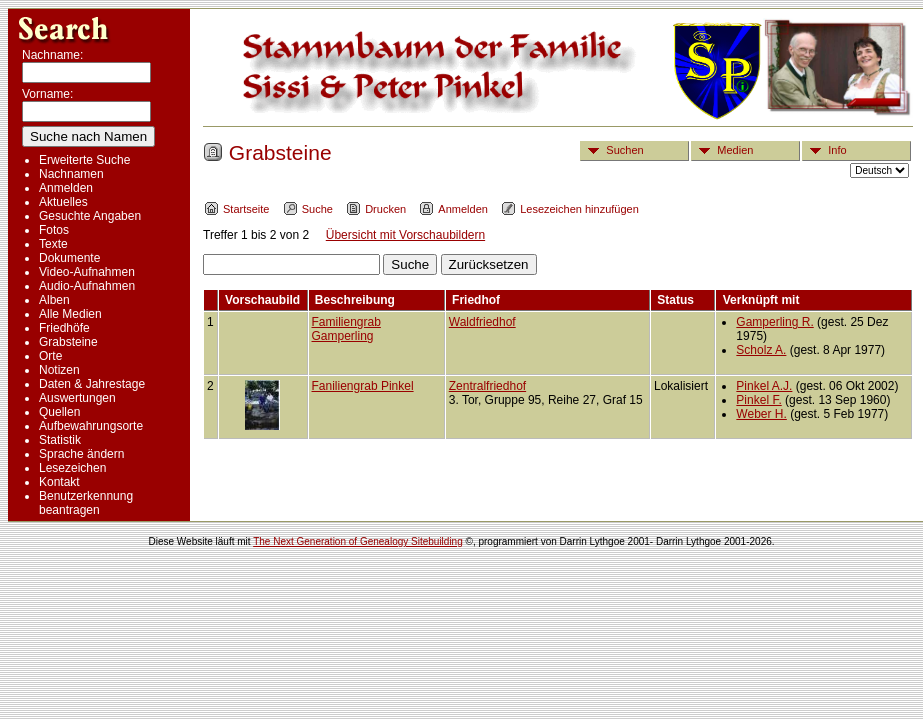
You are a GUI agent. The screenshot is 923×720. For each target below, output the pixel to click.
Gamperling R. (774, 322)
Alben (54, 300)
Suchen (612, 150)
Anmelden (66, 188)
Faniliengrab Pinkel (363, 386)
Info (824, 150)
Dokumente (69, 258)
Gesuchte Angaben (90, 216)
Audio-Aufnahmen (87, 286)
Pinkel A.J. (764, 386)
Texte (53, 244)
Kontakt (59, 482)
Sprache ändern (81, 454)
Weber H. (761, 414)
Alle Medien (70, 314)
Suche (308, 209)
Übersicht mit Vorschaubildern (405, 235)
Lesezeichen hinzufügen (570, 209)
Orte (50, 356)
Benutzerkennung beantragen (86, 503)
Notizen (59, 370)
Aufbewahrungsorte (91, 426)
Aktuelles (63, 202)
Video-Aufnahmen (87, 272)
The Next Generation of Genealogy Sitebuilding (358, 541)
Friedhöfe (64, 328)
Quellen (59, 412)
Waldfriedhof (482, 322)
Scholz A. (761, 350)
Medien (722, 150)
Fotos (54, 230)
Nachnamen (71, 174)
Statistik (60, 440)
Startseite (236, 209)
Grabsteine (68, 342)
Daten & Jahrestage (92, 384)
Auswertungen (77, 398)
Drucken (376, 209)
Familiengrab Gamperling (346, 329)
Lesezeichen (72, 468)
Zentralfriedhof (487, 386)
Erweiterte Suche (84, 160)
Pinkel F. (758, 400)
